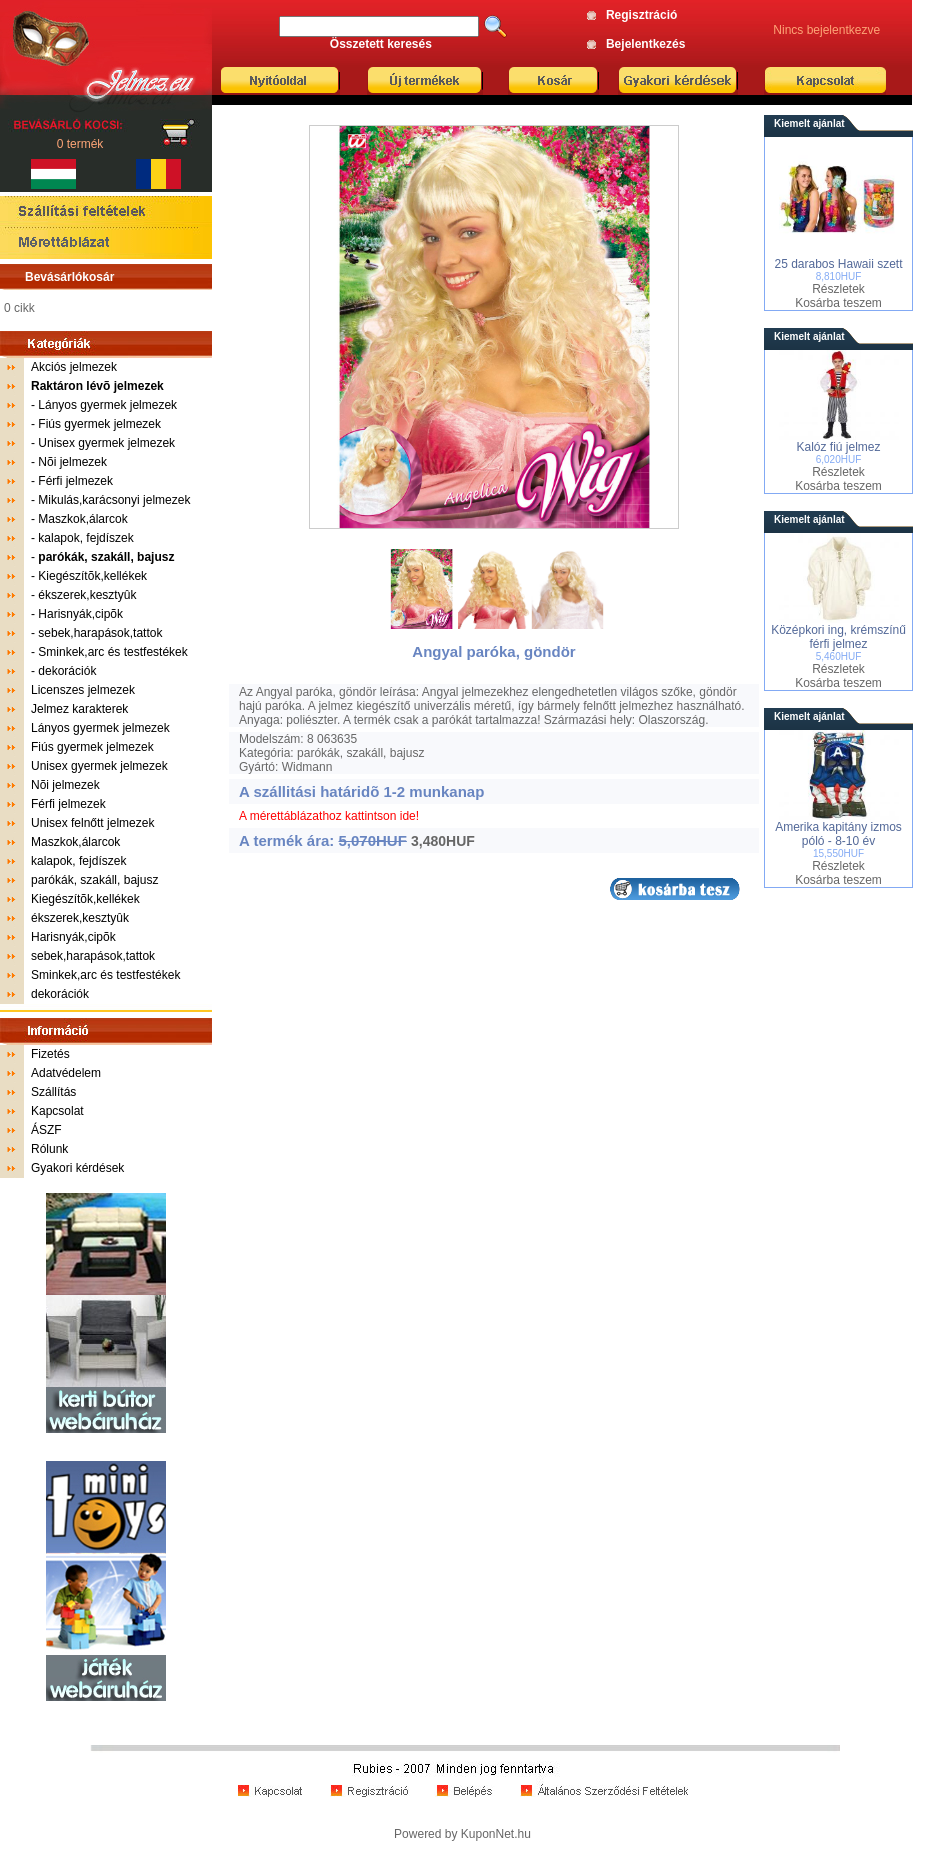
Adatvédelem (66, 1073)
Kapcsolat (57, 1111)
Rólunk (49, 1149)
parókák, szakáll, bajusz (94, 880)
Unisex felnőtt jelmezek (92, 823)
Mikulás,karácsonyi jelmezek (114, 500)
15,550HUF (838, 853)
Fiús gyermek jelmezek (99, 424)
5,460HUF (839, 656)
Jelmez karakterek (79, 709)
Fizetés (50, 1054)
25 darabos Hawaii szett (838, 264)
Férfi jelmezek (75, 481)
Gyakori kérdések (77, 1168)
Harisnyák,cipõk (80, 614)
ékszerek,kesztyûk (87, 595)
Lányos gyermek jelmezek (107, 405)
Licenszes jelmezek (83, 690)
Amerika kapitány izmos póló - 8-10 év (838, 834)
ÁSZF (46, 1130)
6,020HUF (839, 459)
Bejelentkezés (645, 44)
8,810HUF (839, 276)
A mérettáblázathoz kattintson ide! (329, 816)
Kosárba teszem (838, 303)
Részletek (838, 289)
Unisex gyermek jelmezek (106, 443)
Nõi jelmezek (72, 462)
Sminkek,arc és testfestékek (112, 652)
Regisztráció (641, 15)
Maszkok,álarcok (82, 519)
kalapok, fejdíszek (85, 538)
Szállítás (53, 1092)
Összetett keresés (381, 44)
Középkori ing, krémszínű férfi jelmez (838, 637)
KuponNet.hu (496, 1834)
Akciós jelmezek (74, 367)
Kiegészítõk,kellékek (92, 576)
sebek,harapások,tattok (100, 633)
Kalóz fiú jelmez (838, 447)
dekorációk (67, 671)
